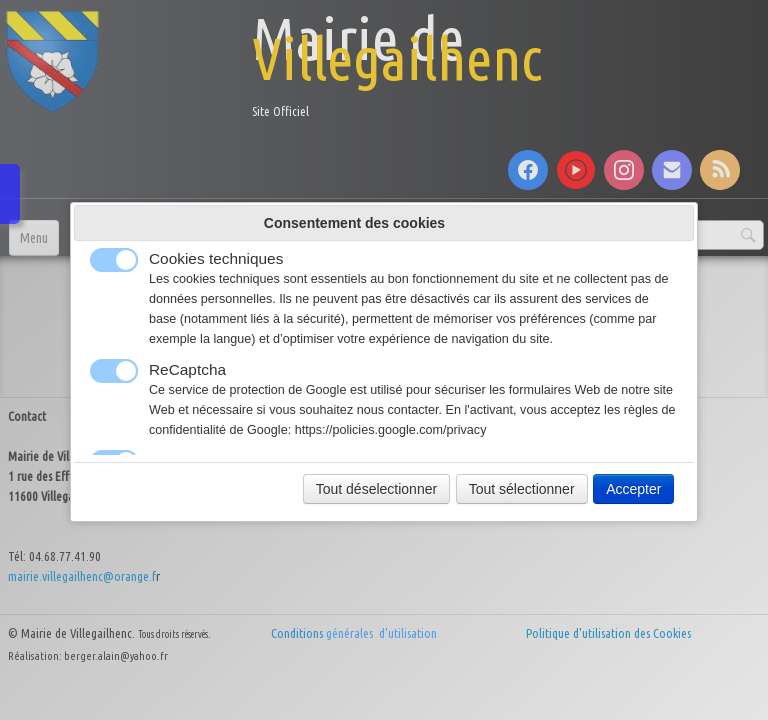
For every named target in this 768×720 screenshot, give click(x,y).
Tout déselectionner (376, 489)
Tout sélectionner (522, 489)
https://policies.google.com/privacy (391, 430)
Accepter (633, 489)
